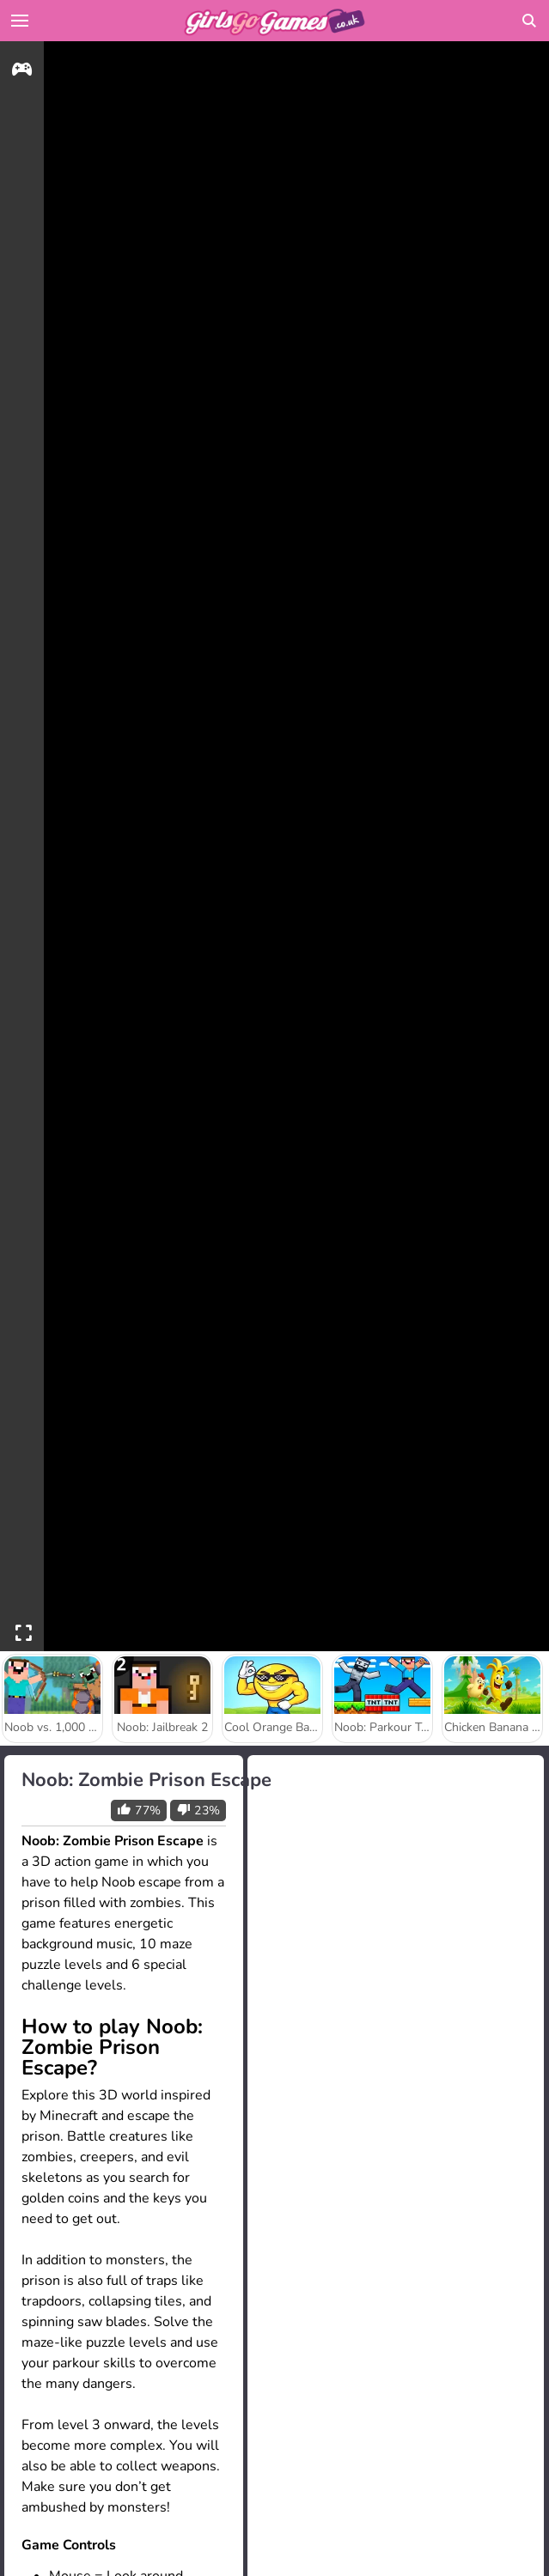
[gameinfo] (22, 71)
